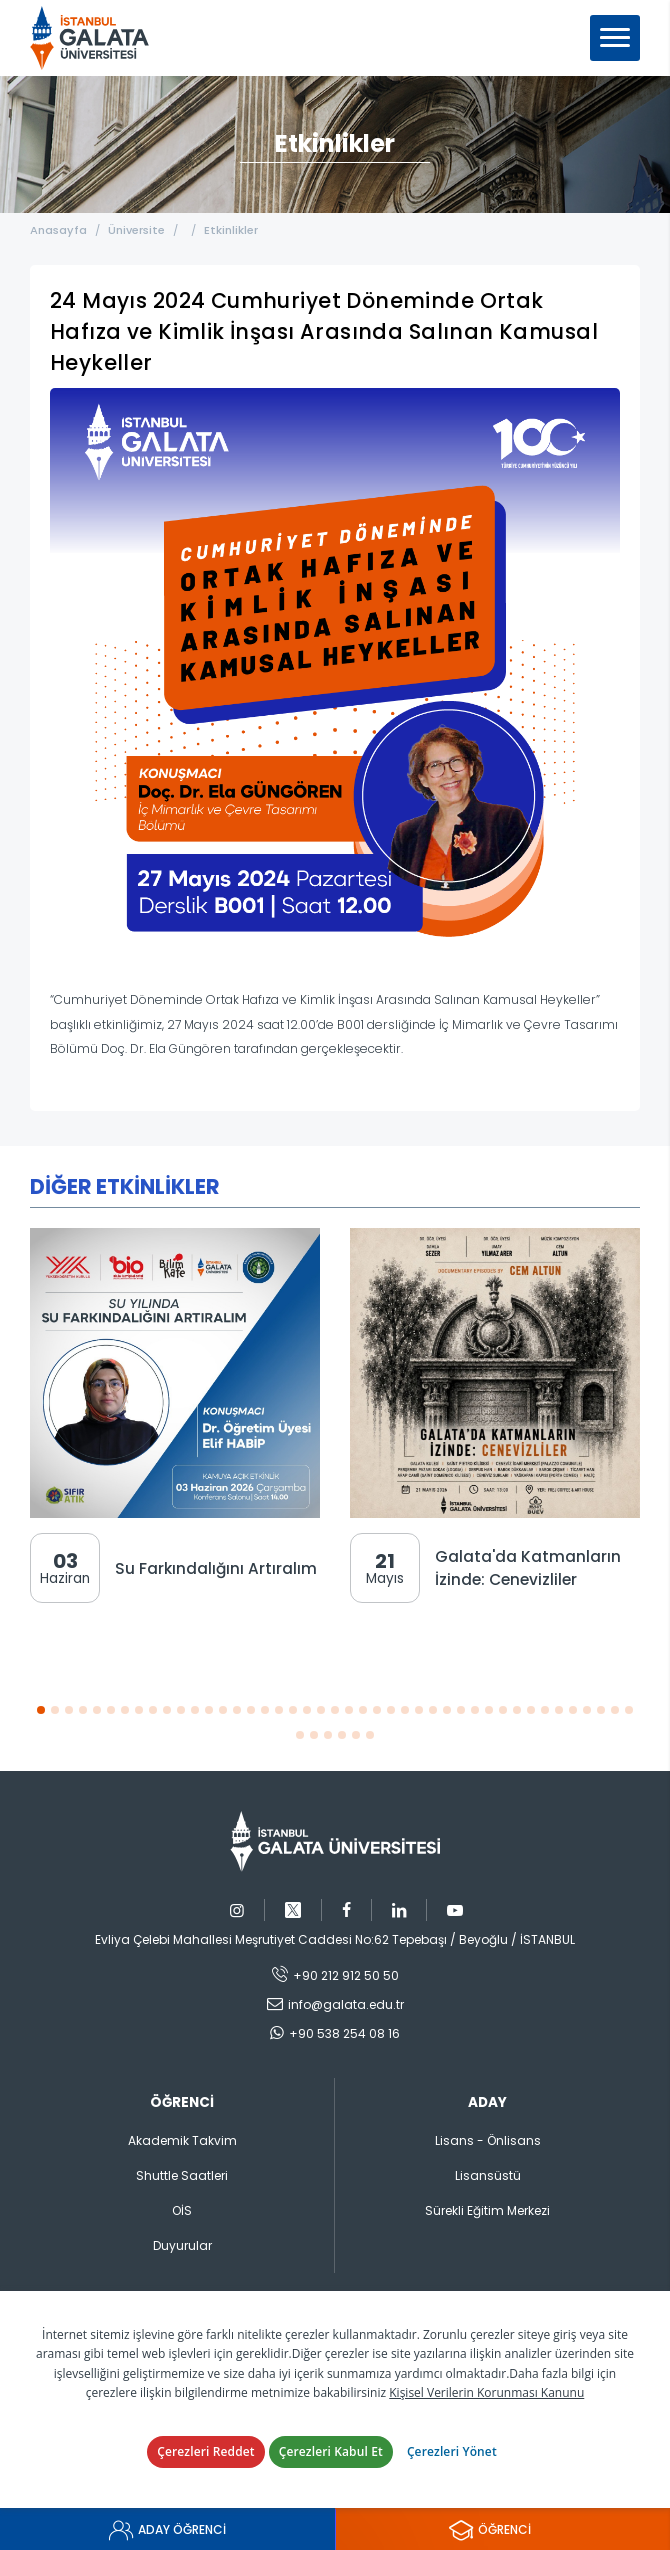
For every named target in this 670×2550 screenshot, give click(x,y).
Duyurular (182, 2245)
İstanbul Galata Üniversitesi (96, 38)
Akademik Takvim (182, 2140)
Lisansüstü (488, 2175)
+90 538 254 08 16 (344, 2033)
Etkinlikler (231, 230)
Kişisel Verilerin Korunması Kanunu (486, 2392)
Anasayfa (58, 230)
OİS (182, 2210)
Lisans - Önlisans (488, 2140)
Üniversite (136, 230)
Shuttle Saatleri (182, 2175)
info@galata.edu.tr (346, 2004)
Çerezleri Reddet (206, 2451)
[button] (41, 1709)
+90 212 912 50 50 (346, 1975)
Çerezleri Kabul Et (331, 2451)
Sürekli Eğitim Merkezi (487, 2210)
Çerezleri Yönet (452, 2451)
